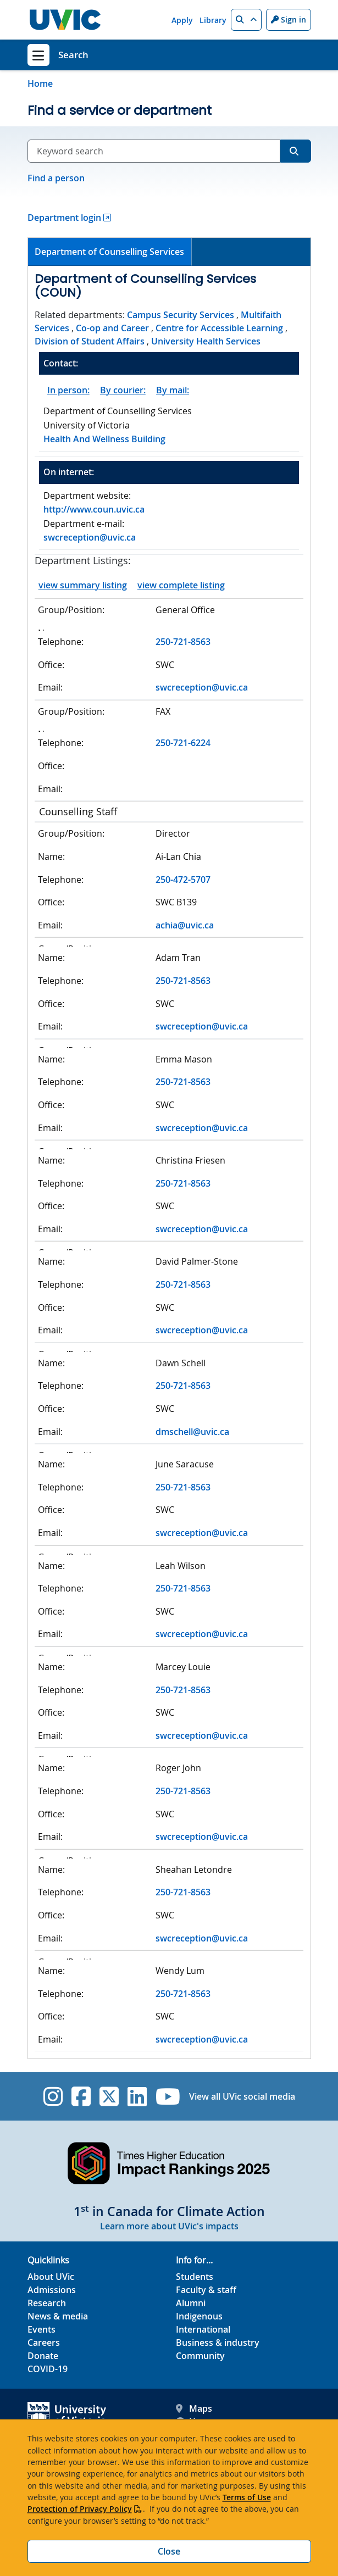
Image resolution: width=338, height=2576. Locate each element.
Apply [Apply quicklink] (182, 20)
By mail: (172, 390)
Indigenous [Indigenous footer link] (199, 2316)
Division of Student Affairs (90, 341)
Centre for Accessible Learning (219, 328)
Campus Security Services (180, 315)
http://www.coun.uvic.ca (94, 509)
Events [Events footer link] (41, 2329)
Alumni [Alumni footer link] (191, 2303)
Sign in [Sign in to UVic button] (288, 19)
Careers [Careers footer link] (43, 2342)
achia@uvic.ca (185, 925)
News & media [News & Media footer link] (57, 2316)
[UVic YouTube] (168, 2096)
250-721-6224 (183, 743)
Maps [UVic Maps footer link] (194, 2408)
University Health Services (206, 341)
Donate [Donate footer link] (42, 2356)
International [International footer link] (203, 2329)
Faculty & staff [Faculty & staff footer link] (206, 2290)
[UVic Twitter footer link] (109, 2096)
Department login (64, 218)
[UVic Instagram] (53, 2096)
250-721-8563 (183, 642)
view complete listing (181, 585)
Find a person (56, 178)
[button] (246, 20)
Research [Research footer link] (46, 2303)
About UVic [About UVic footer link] (50, 2277)
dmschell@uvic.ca (192, 1432)
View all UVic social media (242, 2096)
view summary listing (82, 585)
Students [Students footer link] (194, 2277)
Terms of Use (247, 2497)
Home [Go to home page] (40, 83)
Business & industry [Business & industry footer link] (217, 2342)
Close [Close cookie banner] (169, 2551)
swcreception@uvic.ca (89, 537)
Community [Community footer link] (200, 2356)
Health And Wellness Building (104, 439)
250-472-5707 (183, 879)
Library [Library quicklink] (213, 20)
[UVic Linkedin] (137, 2096)
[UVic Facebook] (81, 2096)
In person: (68, 390)
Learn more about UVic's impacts (169, 2226)
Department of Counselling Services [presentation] (109, 252)
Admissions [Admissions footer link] (51, 2290)
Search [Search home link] (73, 54)
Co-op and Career (112, 328)
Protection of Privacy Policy (79, 2508)
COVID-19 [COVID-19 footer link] (47, 2369)
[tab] (110, 252)
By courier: (123, 390)
